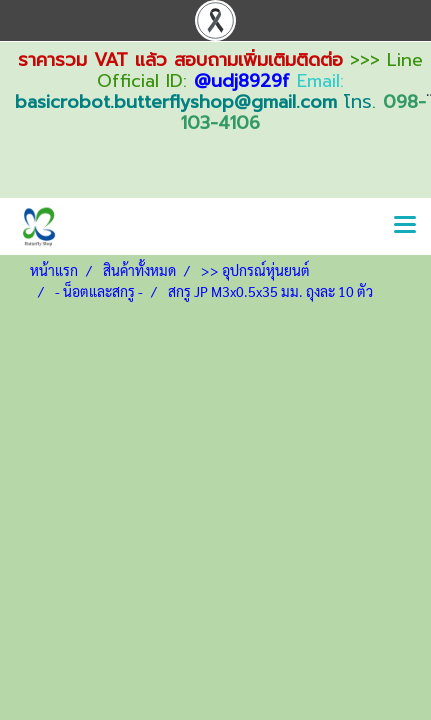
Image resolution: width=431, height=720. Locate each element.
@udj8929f (242, 81)
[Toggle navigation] (405, 226)
